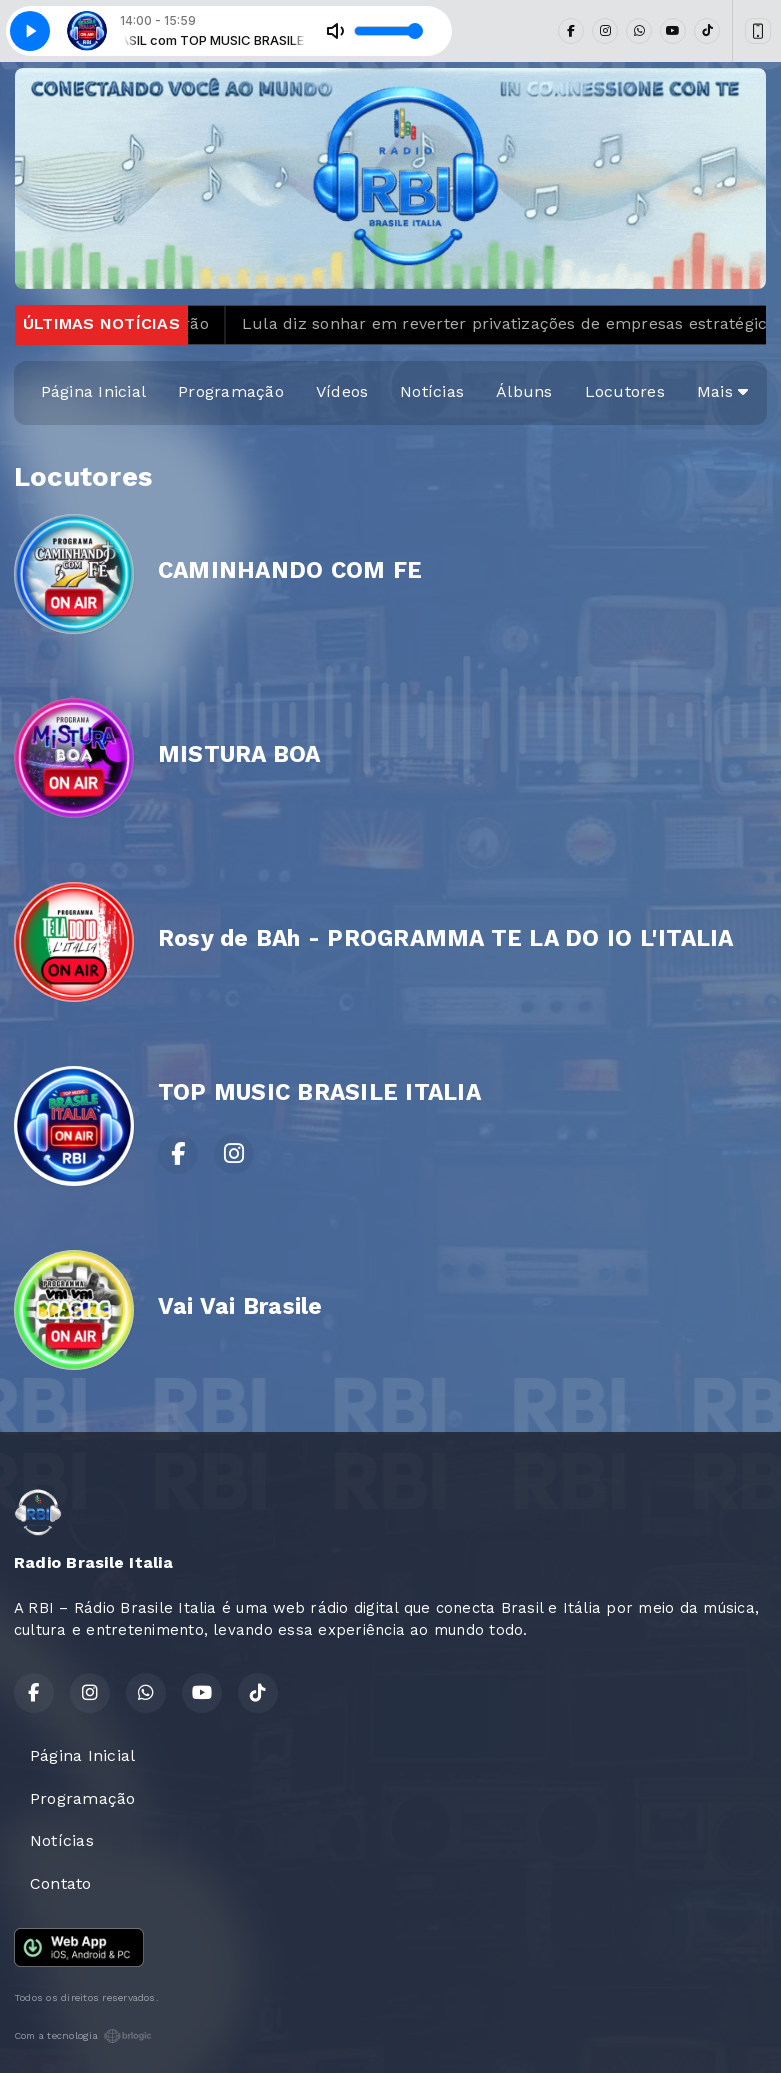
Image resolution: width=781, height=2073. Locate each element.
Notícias (432, 391)
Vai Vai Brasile (240, 1306)
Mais (722, 391)
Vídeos (342, 391)
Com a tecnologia (83, 2036)
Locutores (625, 391)
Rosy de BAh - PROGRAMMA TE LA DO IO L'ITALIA (446, 938)
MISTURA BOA (239, 754)
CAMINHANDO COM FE (290, 570)
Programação (231, 391)
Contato (61, 1883)
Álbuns (524, 391)
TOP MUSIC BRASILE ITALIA (319, 1092)
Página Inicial (93, 391)
